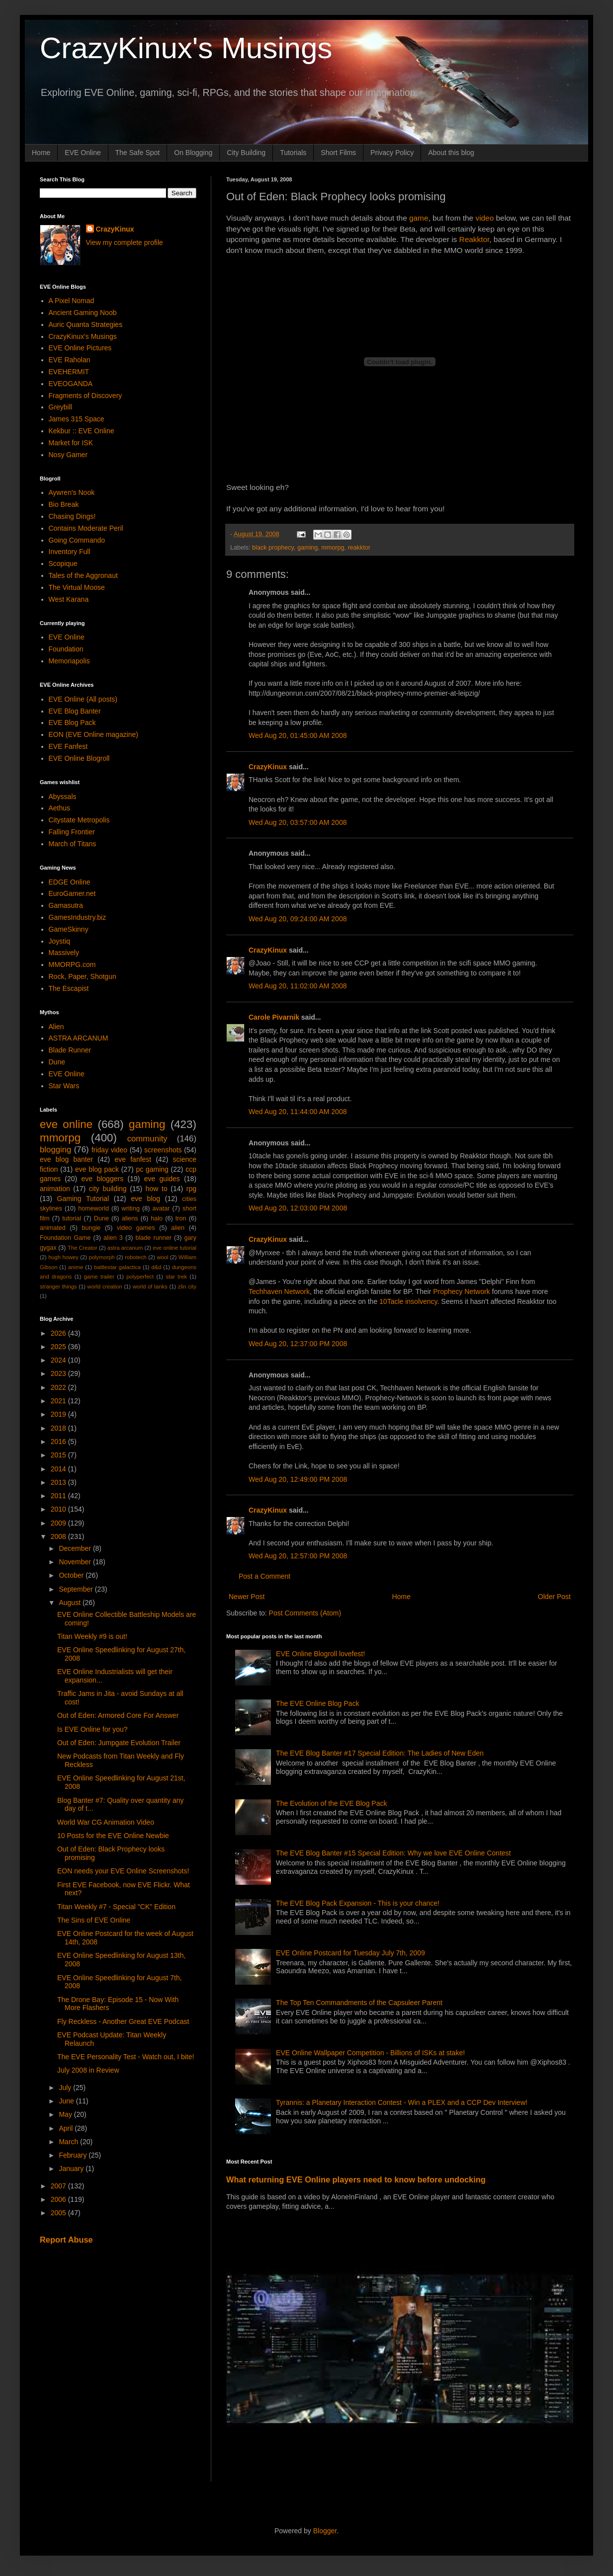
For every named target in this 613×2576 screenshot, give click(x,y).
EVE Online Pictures (80, 348)
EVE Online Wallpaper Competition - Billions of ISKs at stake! (370, 2053)
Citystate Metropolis (79, 820)
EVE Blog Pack (72, 722)
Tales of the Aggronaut (83, 575)
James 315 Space (76, 419)
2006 (59, 2199)
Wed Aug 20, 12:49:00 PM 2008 (298, 1479)
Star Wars (64, 1086)
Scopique (63, 563)
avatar (161, 1208)
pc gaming (152, 1169)
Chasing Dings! (72, 516)
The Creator (82, 1248)
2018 (59, 1428)
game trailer (99, 1277)
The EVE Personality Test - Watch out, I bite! (125, 2057)
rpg (191, 1189)
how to (157, 1189)
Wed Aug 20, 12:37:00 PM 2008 (298, 1344)
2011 (59, 1496)
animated (53, 1227)
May (66, 2114)
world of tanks (150, 1286)
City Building (246, 153)
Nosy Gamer (68, 455)
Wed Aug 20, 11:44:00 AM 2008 (298, 1112)
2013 (59, 1482)
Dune (57, 1062)
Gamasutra (66, 905)
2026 (59, 1333)
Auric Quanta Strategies (86, 324)
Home (41, 153)
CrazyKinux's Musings (186, 48)
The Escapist (69, 988)
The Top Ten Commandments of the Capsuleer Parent (359, 2003)
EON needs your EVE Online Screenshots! (123, 1871)
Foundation (66, 649)
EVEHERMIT (69, 372)
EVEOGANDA (71, 384)
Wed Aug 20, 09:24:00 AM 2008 (298, 919)
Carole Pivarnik (274, 1017)
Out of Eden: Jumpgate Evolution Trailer (118, 1743)
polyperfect (140, 1277)
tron (180, 1218)
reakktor (359, 547)
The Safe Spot (137, 153)
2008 (59, 1536)
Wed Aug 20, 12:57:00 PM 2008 (298, 1556)
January (72, 2169)
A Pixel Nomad (71, 301)
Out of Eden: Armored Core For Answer (117, 1715)
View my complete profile (124, 242)
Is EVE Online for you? (92, 1729)
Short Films (338, 153)
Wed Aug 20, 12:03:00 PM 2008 (298, 1208)
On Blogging (193, 153)
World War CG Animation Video (105, 1822)
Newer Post (246, 1597)
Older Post (554, 1597)
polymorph (101, 1257)
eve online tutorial (174, 1248)
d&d (157, 1267)
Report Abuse (66, 2239)
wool (162, 1257)
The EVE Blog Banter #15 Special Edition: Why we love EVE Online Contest (393, 1853)
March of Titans (72, 844)
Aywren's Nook (72, 492)
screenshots (162, 1150)
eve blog (145, 1199)
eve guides (162, 1179)
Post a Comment (264, 1576)
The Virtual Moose (77, 587)
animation (55, 1189)
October (72, 1575)
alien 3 (113, 1237)
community (147, 1138)
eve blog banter (66, 1159)
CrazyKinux (268, 767)
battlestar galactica (117, 1267)
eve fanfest (132, 1159)
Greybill (60, 407)
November (75, 1562)
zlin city (187, 1286)
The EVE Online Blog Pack (317, 1703)
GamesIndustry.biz (77, 917)
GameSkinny (68, 929)
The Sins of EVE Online (93, 1920)
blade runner (154, 1237)
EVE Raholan (69, 360)
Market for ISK (71, 443)
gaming (307, 547)
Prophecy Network (461, 1291)
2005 (59, 2213)
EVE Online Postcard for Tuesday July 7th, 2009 (350, 1953)
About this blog (451, 153)
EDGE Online (69, 882)
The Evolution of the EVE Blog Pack (331, 1803)
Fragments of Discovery (85, 396)
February (73, 2155)
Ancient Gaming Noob (83, 313)
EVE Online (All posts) (83, 699)
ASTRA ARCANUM (78, 1038)
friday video (109, 1150)
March (69, 2142)
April (67, 2128)
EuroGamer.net (72, 893)
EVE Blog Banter (75, 711)
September (76, 1589)
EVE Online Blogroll (79, 758)
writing (131, 1208)
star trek (176, 1277)
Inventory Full (69, 552)
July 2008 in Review (88, 2070)
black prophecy (273, 547)
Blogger (325, 2531)
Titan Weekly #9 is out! (92, 1636)
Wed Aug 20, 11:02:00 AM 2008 (298, 986)
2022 (59, 1387)
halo (157, 1218)
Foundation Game (65, 1237)
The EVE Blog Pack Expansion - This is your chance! (357, 1903)
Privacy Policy (392, 153)
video (484, 218)
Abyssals (63, 797)
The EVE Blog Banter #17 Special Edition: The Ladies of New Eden (380, 1753)
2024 (59, 1360)
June (67, 2101)
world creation (105, 1286)
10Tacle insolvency (408, 1301)
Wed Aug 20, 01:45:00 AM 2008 (298, 735)
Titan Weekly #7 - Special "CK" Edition (116, 1907)
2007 (59, 2186)
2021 (59, 1401)
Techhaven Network (279, 1291)
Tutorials (293, 153)
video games (136, 1227)
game (419, 218)
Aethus (60, 808)
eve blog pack (97, 1169)
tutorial (71, 1218)
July (66, 2088)
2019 (59, 1414)
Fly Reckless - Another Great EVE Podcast (123, 2021)
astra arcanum (125, 1248)
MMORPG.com (72, 964)
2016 (59, 1442)
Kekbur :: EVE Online (81, 431)
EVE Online (82, 153)
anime (75, 1267)
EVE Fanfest (68, 746)
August (70, 1603)
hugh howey (63, 1257)
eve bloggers (103, 1179)
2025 (59, 1347)
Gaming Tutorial (83, 1199)
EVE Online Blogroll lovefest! (320, 1654)
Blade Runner (70, 1050)
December (75, 1548)
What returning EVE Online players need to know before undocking (356, 2179)
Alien (56, 1027)
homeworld (93, 1208)
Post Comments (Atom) (305, 1613)
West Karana (69, 599)
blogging (55, 1149)
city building (108, 1189)
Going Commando (77, 540)
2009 (59, 1523)
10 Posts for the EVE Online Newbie (113, 1836)
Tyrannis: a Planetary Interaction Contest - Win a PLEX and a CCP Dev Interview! (401, 2102)
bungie (91, 1227)
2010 (59, 1509)
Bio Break (64, 504)
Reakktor (474, 239)
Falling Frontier (72, 832)
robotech (136, 1257)
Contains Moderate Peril (86, 528)
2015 (59, 1455)
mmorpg (332, 547)
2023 (59, 1373)
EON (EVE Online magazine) (94, 734)
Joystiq (60, 941)
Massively (64, 953)
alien (177, 1227)
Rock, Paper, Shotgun (82, 976)
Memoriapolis (69, 661)
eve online (66, 1124)
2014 (59, 1469)
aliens (130, 1218)
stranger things (58, 1286)
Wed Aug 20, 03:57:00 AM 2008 (298, 822)
